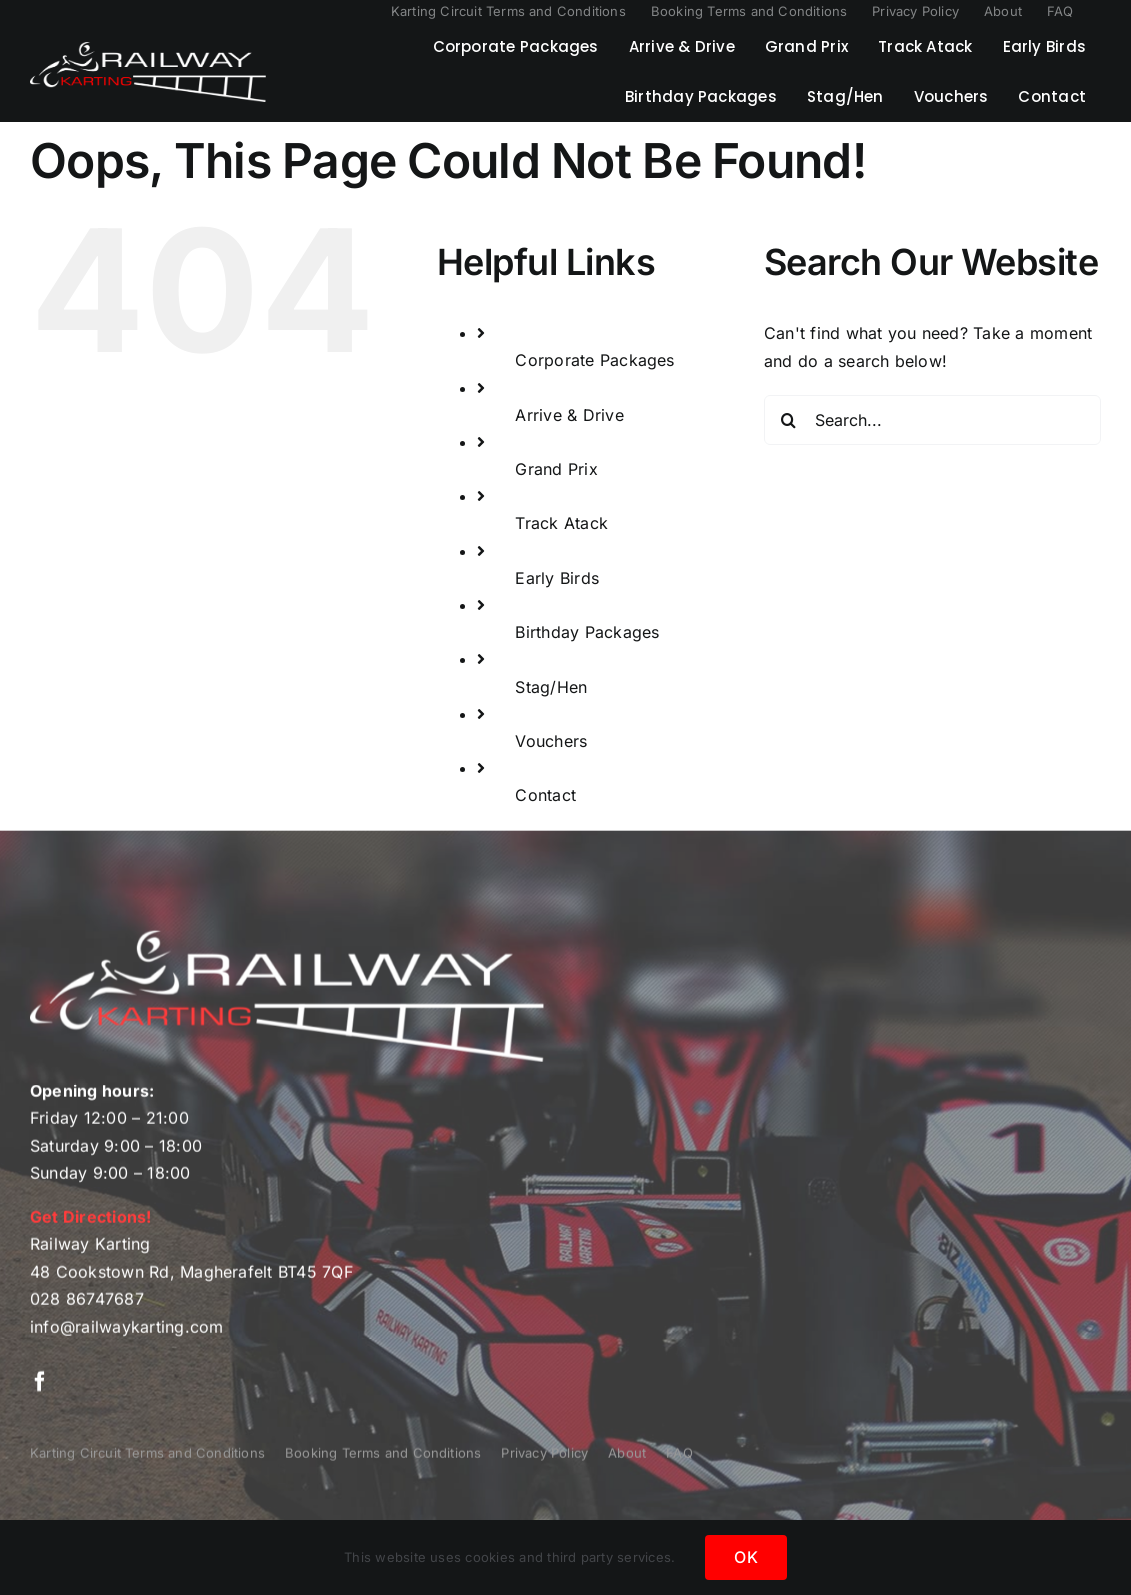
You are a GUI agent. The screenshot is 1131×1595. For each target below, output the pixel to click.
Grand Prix (556, 469)
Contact (545, 795)
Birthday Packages (587, 632)
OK (745, 1557)
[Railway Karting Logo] (148, 50)
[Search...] (932, 420)
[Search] (789, 420)
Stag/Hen (551, 687)
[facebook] (40, 1387)
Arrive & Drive (569, 415)
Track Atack (561, 523)
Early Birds (557, 578)
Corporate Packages (594, 360)
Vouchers (551, 741)
